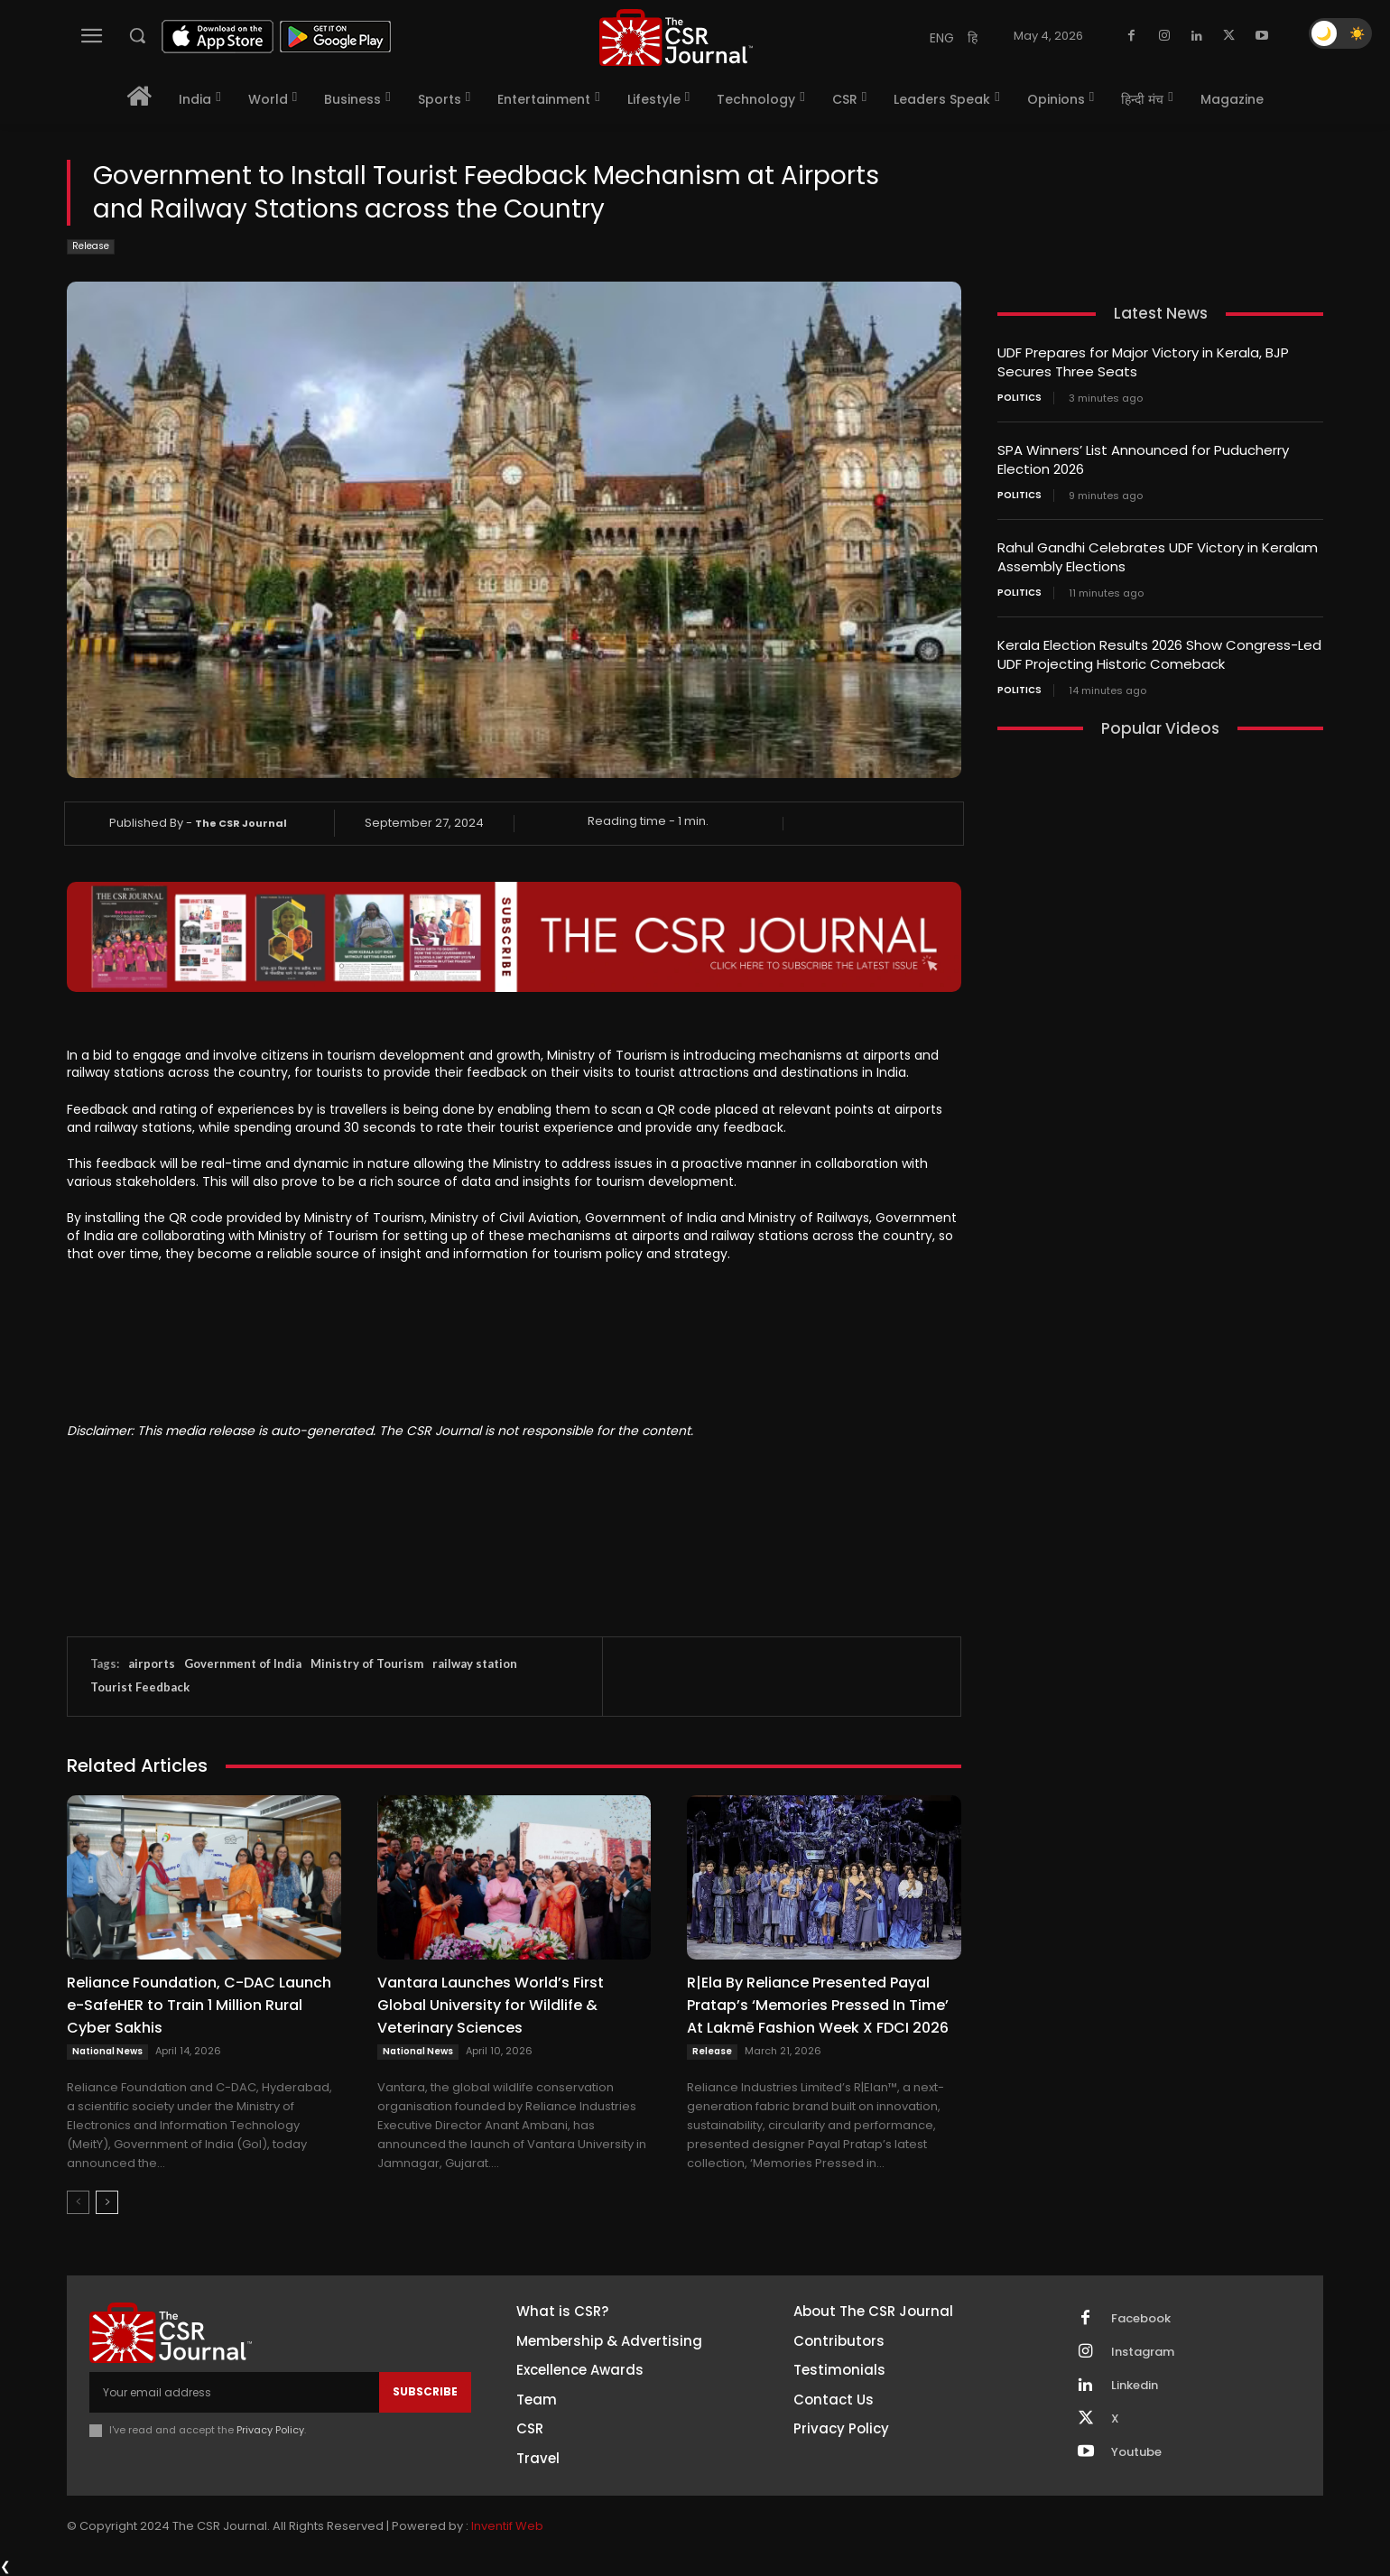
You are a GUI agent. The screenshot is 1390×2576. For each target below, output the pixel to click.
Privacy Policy (270, 2430)
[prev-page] (78, 2202)
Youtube (1136, 2452)
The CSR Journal (241, 823)
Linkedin (1134, 2385)
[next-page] (107, 2202)
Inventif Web (507, 2525)
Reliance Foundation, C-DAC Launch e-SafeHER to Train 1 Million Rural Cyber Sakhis (199, 2005)
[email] (234, 2392)
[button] (137, 35)
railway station (474, 1663)
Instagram (1142, 2352)
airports (151, 1663)
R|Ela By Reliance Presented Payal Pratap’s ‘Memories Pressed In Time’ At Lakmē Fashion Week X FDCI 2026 (818, 2005)
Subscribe (425, 2391)
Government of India (242, 1663)
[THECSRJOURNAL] (676, 37)
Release (91, 247)
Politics (1019, 398)
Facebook (1141, 2319)
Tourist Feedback (140, 1687)
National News (107, 2051)
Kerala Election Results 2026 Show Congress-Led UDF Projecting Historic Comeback (1159, 654)
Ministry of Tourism (366, 1663)
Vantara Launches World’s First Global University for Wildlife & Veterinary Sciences (490, 2005)
